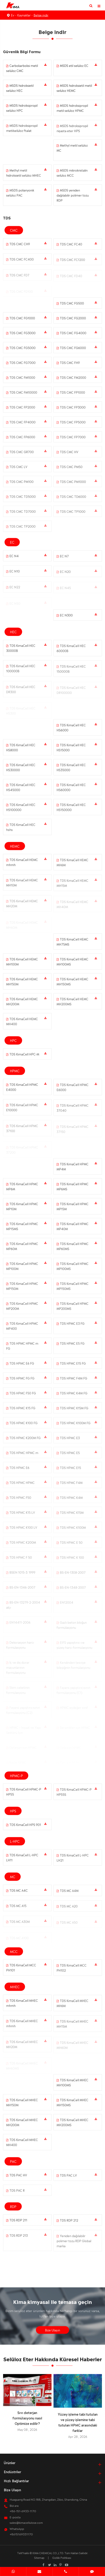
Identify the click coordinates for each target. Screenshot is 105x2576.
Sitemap (39, 2557)
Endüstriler (12, 2471)
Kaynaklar (24, 15)
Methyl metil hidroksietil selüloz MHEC (23, 176)
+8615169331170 (21, 2534)
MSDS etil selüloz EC (72, 66)
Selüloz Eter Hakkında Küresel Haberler (52, 2361)
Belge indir (41, 15)
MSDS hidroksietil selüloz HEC (20, 89)
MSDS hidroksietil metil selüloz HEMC (74, 90)
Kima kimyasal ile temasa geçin (52, 2304)
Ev (12, 15)
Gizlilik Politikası (61, 2557)
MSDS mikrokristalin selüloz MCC (72, 176)
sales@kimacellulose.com (26, 2522)
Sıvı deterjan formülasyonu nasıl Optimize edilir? (27, 2415)
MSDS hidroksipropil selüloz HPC (22, 110)
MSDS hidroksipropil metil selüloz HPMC (72, 111)
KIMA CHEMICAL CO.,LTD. (48, 2553)
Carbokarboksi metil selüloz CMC (22, 68)
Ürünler (9, 2462)
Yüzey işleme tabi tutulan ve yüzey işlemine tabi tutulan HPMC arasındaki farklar (78, 2419)
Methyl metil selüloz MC (72, 151)
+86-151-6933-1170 (23, 2511)
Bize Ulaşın (52, 2333)
